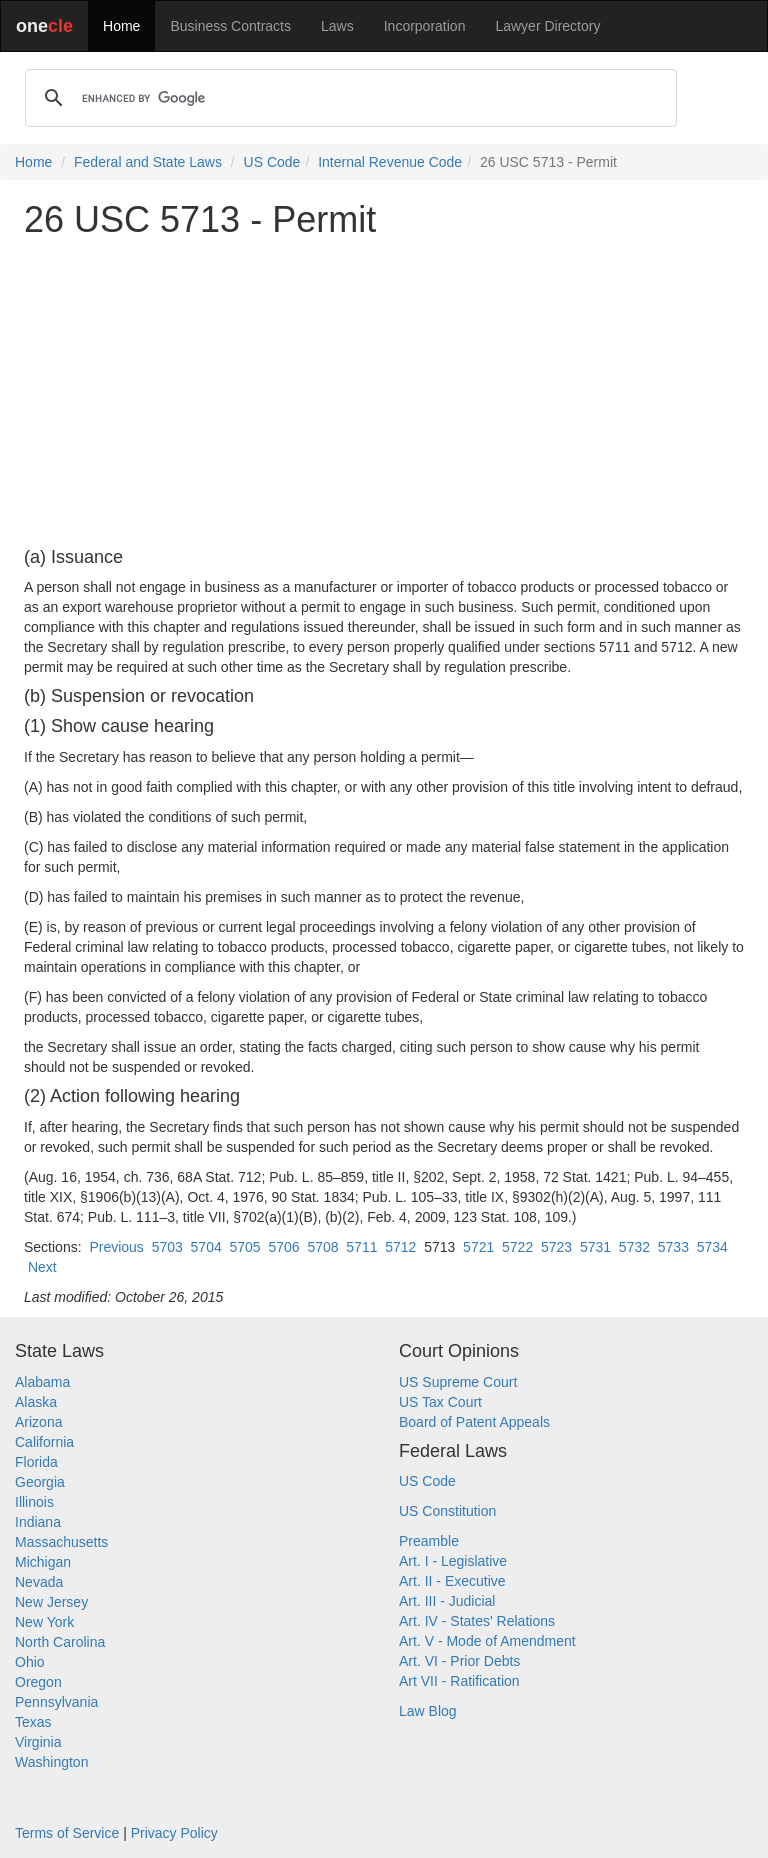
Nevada (39, 1582)
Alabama (42, 1382)
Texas (33, 1722)
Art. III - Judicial (447, 1601)
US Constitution (447, 1511)
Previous (116, 1247)
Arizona (38, 1422)
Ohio (30, 1662)
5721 (478, 1247)
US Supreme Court (458, 1382)
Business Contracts (230, 26)
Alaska (36, 1402)
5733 (673, 1247)
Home (121, 26)
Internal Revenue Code (390, 162)
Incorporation (425, 26)
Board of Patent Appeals (474, 1422)
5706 (283, 1247)
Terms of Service (67, 1833)
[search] (348, 98)
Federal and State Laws (148, 162)
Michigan (43, 1562)
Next (42, 1267)
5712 (400, 1247)
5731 (595, 1247)
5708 (322, 1247)
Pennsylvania (56, 1702)
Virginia (38, 1742)
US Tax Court (440, 1402)
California (44, 1442)
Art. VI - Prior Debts (459, 1661)
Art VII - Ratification (459, 1681)
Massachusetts (61, 1542)
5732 (634, 1247)
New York (44, 1622)
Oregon (38, 1682)
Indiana (38, 1522)
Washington (51, 1762)
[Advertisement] (384, 394)
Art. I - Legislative (453, 1561)
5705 (245, 1247)
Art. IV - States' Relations (477, 1621)
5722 (517, 1247)
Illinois (34, 1502)
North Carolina (60, 1642)
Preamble (429, 1541)
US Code (272, 162)
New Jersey (51, 1602)
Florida (36, 1462)
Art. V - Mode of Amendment (487, 1641)
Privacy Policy (174, 1833)
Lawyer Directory (547, 26)
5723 (556, 1247)
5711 (361, 1247)
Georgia (40, 1482)
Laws (337, 26)
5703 (167, 1247)
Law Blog (428, 1711)
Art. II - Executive (452, 1581)
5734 (712, 1247)
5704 (206, 1247)
